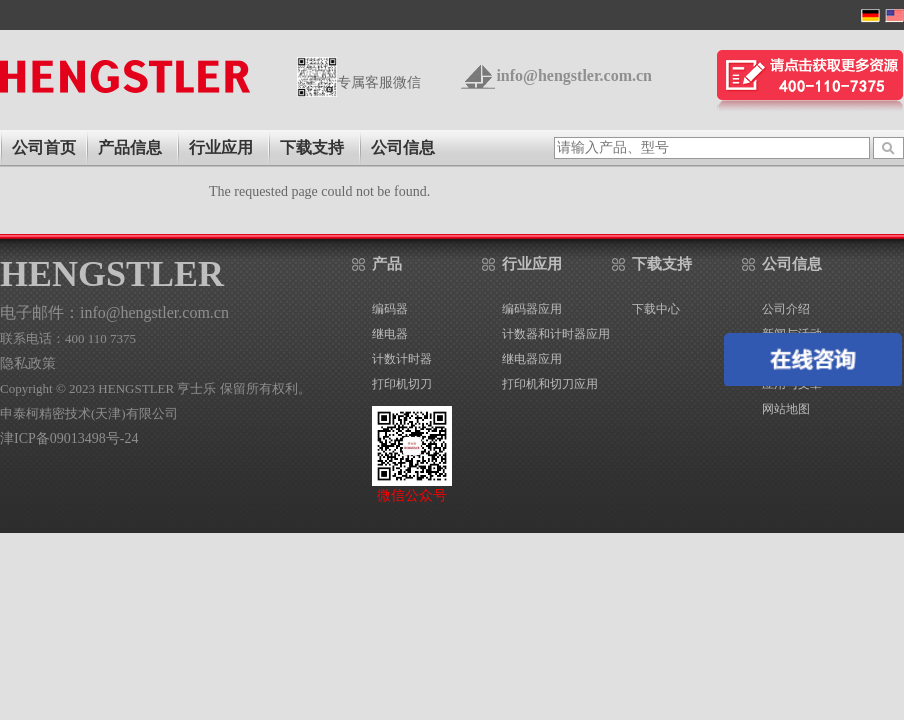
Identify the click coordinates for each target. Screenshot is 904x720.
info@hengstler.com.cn (574, 75)
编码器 (390, 309)
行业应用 (221, 147)
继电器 (390, 334)
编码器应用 (532, 309)
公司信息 (403, 147)
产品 (387, 264)
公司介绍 (786, 309)
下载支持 (312, 147)
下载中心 (656, 309)
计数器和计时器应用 (556, 334)
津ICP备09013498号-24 (69, 438)
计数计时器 (402, 359)
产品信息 (130, 147)
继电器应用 (532, 359)
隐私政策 (28, 363)
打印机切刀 (402, 384)
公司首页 (44, 147)
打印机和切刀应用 (550, 384)
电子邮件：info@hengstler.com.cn (114, 312)
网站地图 (786, 409)
